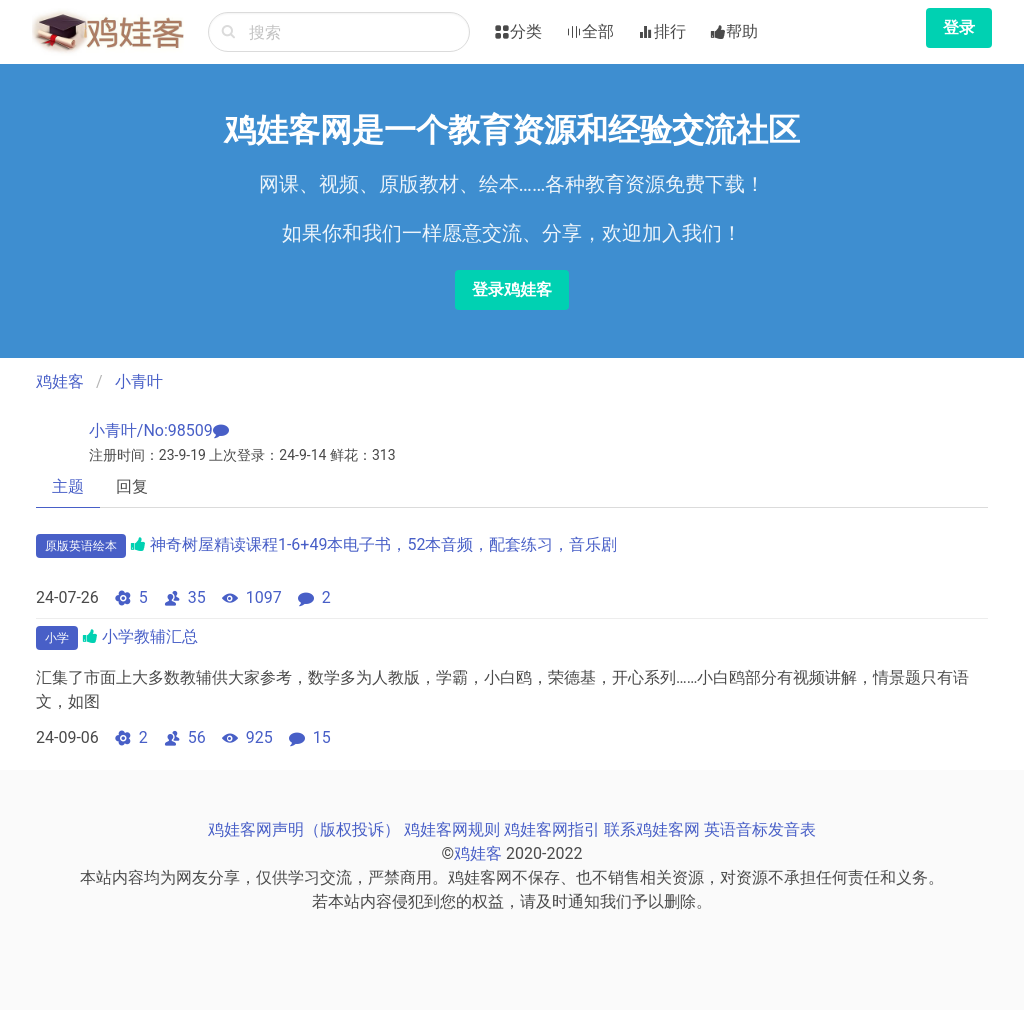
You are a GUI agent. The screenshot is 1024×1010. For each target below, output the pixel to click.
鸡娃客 (60, 381)
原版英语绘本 (81, 546)
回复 (132, 486)
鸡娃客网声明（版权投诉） (304, 829)
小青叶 (139, 381)
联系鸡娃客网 (652, 829)
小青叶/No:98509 (151, 430)
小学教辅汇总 (150, 636)
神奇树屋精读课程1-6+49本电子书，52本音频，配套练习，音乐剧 (383, 544)
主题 (68, 486)
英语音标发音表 (760, 829)
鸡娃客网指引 (552, 829)
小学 (57, 638)
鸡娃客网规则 (452, 829)
